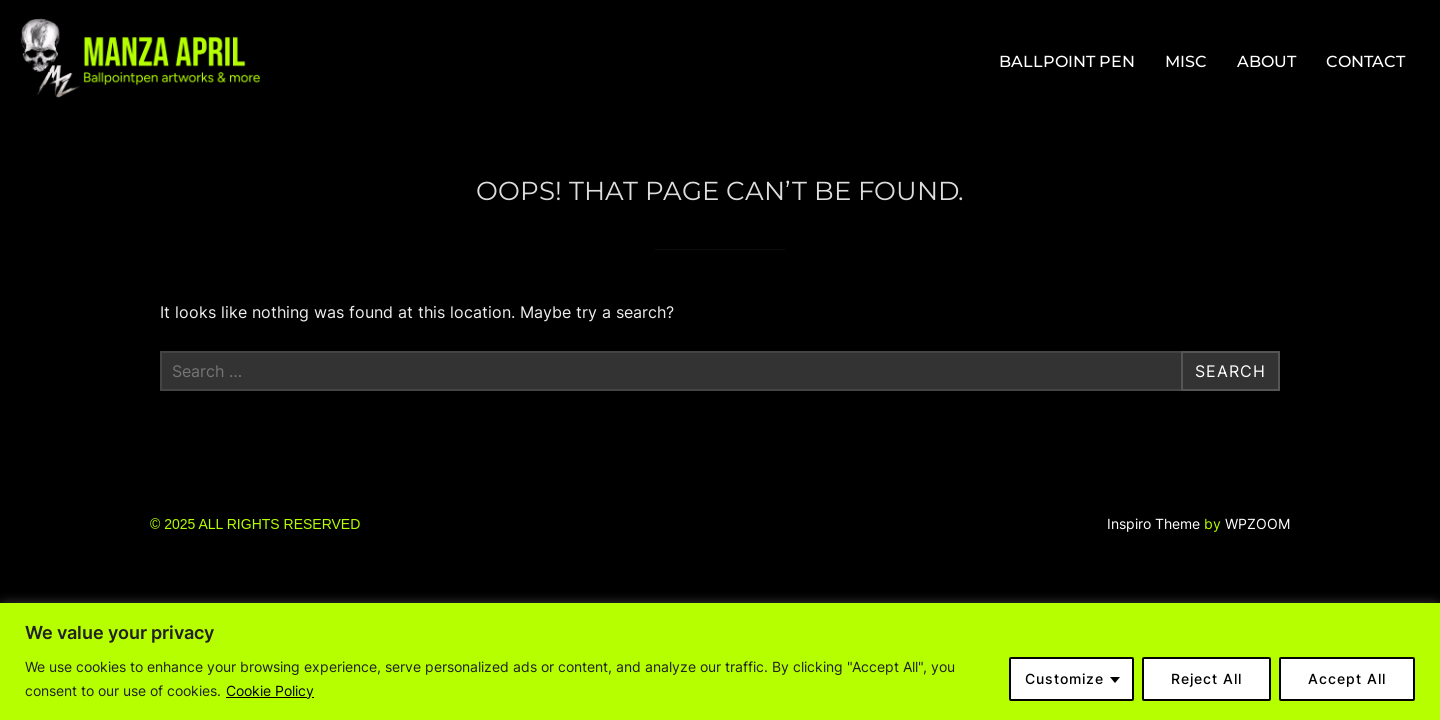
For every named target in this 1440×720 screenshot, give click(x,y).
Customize (1064, 678)
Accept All (1347, 678)
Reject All (1206, 678)
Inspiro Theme (1153, 523)
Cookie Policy (270, 690)
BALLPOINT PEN (1067, 61)
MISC (1186, 61)
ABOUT (1266, 61)
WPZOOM (1257, 523)
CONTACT (1365, 61)
